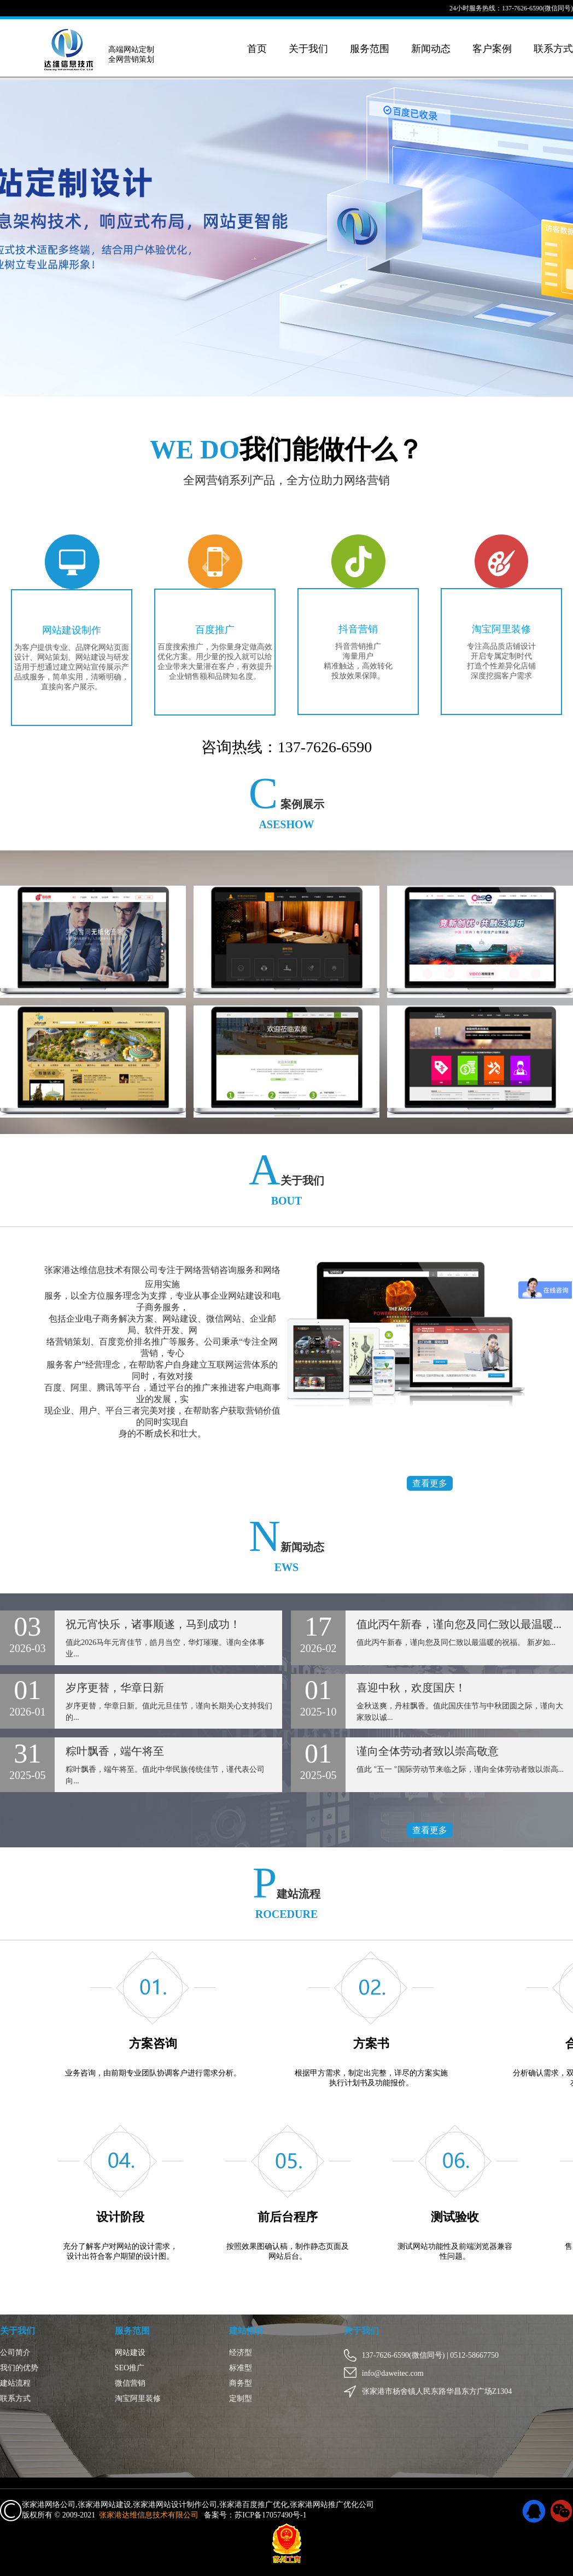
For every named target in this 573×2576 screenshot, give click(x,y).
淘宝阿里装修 (501, 629)
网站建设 (130, 2352)
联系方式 (553, 48)
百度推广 (215, 629)
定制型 (240, 2398)
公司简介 (15, 2352)
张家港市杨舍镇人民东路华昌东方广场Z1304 (430, 2391)
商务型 (240, 2383)
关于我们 (308, 48)
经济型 (240, 2352)
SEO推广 (129, 2368)
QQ (534, 2511)
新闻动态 (431, 48)
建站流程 (15, 2383)
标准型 (240, 2368)
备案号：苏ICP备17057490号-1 (255, 2515)
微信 (562, 2511)
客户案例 (492, 48)
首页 (257, 48)
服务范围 (369, 48)
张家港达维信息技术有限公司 (148, 2515)
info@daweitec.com (386, 2373)
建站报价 (246, 2330)
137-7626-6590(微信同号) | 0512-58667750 (424, 2355)
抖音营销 (358, 629)
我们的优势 (19, 2368)
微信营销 (130, 2383)
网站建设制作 (71, 630)
